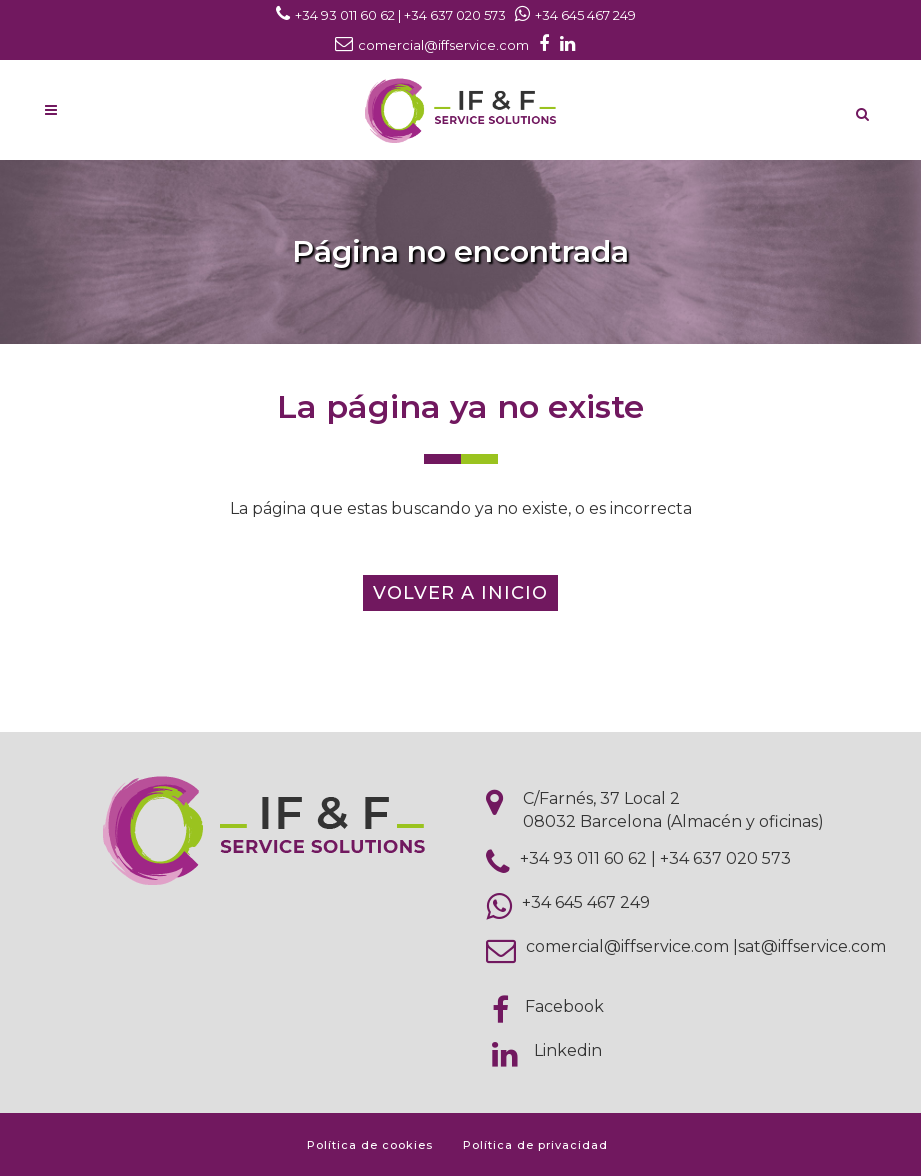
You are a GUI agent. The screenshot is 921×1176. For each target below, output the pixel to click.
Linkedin (568, 1050)
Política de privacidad (535, 1145)
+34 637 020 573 (725, 858)
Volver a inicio (460, 593)
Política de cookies (370, 1145)
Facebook (564, 1006)
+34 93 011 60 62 (583, 858)
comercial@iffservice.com (627, 946)
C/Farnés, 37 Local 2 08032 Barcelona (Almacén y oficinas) (673, 810)
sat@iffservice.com (812, 946)
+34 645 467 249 (586, 902)
